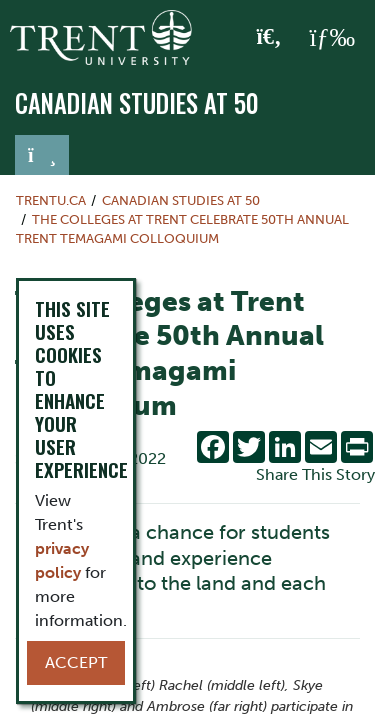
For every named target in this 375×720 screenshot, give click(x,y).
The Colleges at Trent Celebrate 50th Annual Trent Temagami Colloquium (182, 229)
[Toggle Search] (269, 38)
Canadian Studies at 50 (137, 103)
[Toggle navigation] (42, 155)
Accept (76, 662)
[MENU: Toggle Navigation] (332, 38)
